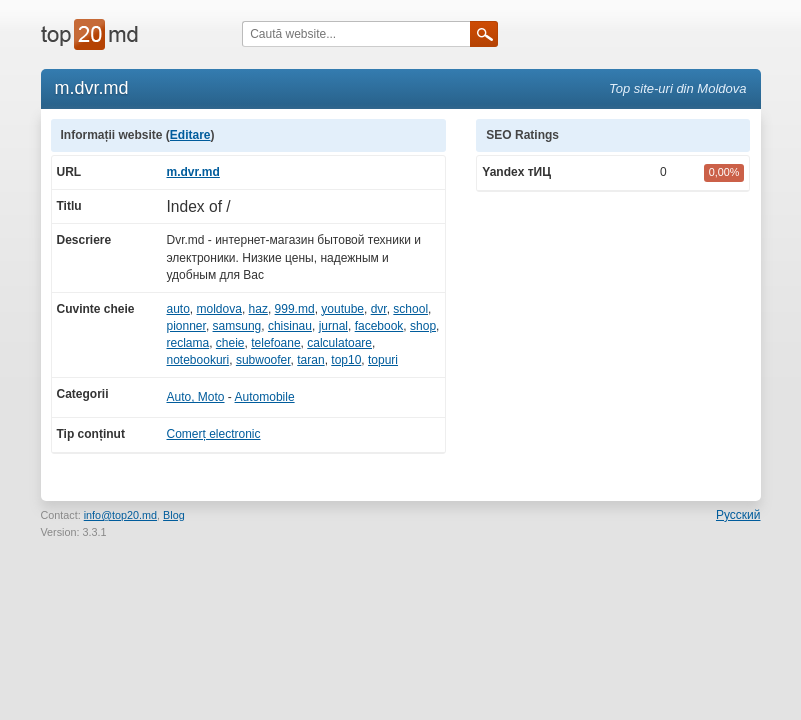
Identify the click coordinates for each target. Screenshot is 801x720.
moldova (219, 309)
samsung (237, 326)
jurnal (333, 326)
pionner (186, 326)
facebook (379, 326)
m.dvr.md (193, 172)
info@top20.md (120, 515)
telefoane (275, 343)
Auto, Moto (196, 397)
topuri (383, 360)
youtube (342, 309)
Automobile (265, 397)
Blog (174, 515)
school (410, 309)
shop (423, 326)
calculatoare (339, 343)
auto (178, 309)
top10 (346, 360)
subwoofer (263, 360)
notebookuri (198, 360)
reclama (188, 343)
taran (310, 360)
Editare (190, 135)
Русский (738, 515)
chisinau (290, 326)
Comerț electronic (214, 434)
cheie (230, 343)
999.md (295, 309)
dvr (379, 309)
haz (258, 309)
